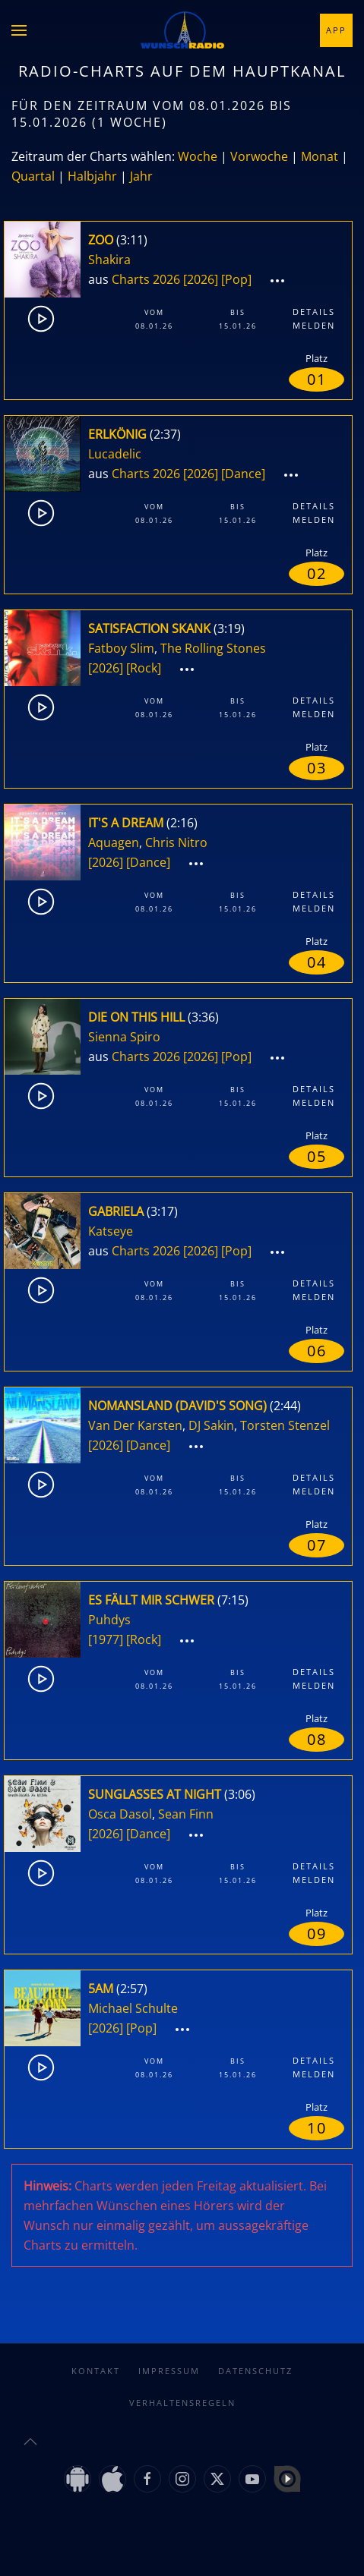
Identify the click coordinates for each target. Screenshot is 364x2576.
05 (317, 1156)
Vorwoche (259, 156)
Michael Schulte (133, 2008)
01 (317, 379)
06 (317, 1350)
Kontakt (95, 2370)
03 (317, 767)
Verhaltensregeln (182, 2402)
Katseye (110, 1231)
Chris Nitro (176, 842)
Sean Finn (186, 1814)
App (336, 30)
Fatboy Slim (121, 648)
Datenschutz (255, 2370)
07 (317, 1545)
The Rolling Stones (213, 648)
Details (314, 311)
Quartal (33, 176)
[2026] (200, 279)
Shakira (109, 259)
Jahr (141, 176)
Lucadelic (114, 454)
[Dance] (243, 473)
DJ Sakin (211, 1425)
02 (317, 573)
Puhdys (109, 1619)
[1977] (105, 1639)
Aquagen (113, 842)
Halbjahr (92, 176)
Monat (319, 156)
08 (317, 1739)
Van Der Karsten (135, 1425)
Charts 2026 (146, 279)
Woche (197, 156)
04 (317, 962)
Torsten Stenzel (285, 1425)
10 (317, 2128)
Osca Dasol (120, 1814)
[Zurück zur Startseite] (182, 30)
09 (317, 1933)
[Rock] (143, 668)
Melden (314, 325)
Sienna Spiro (124, 1036)
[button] (19, 30)
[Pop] (236, 279)
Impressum (169, 2370)
